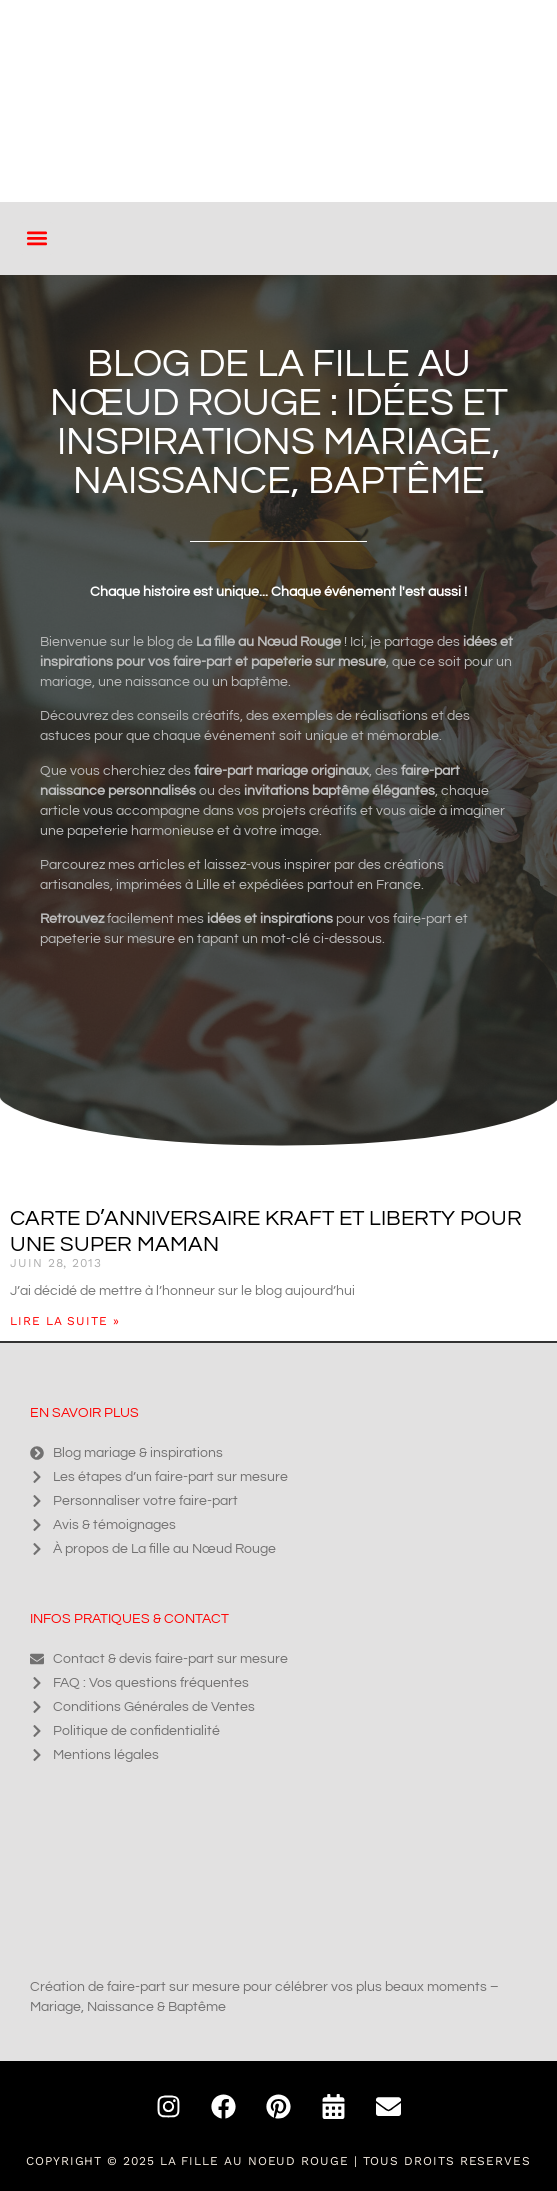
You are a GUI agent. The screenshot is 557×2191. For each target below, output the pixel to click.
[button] (36, 238)
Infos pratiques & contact (129, 1619)
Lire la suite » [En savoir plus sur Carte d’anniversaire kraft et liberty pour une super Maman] (65, 1321)
